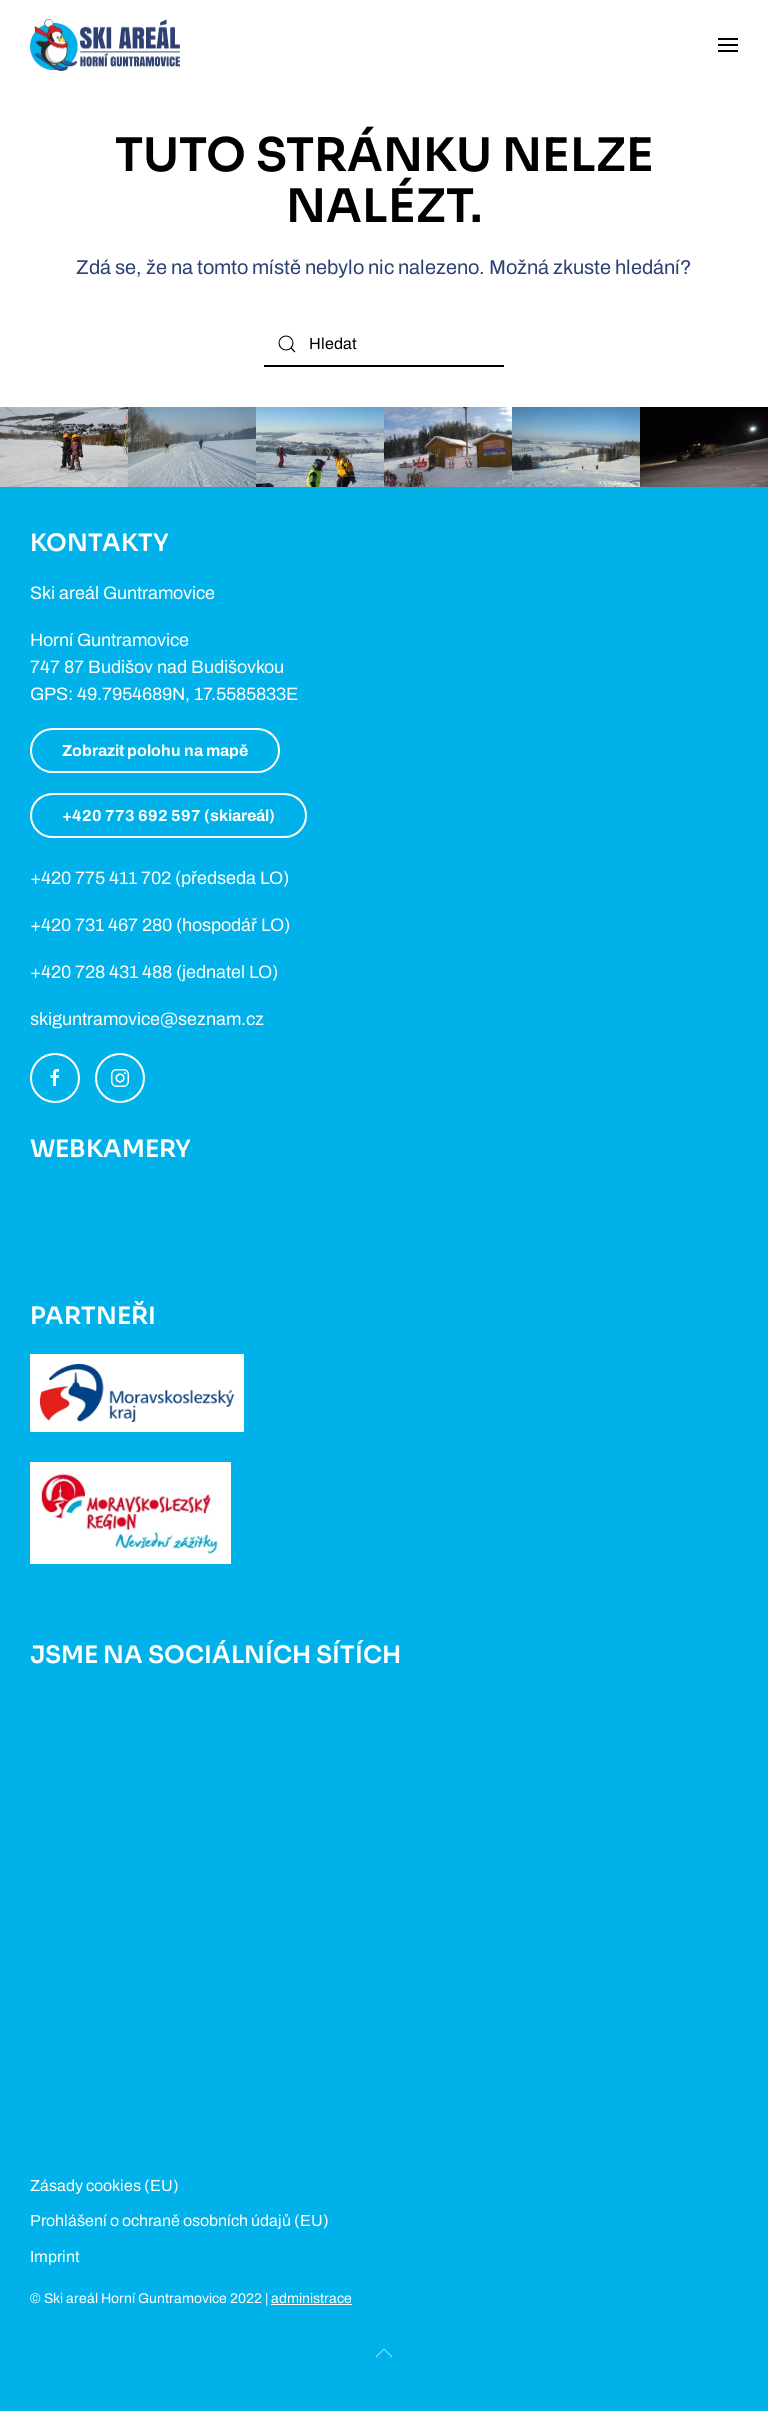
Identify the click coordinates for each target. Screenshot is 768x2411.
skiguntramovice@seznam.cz (147, 1019)
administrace (311, 2298)
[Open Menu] (728, 45)
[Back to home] (105, 45)
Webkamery (110, 1149)
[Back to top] (384, 2353)
